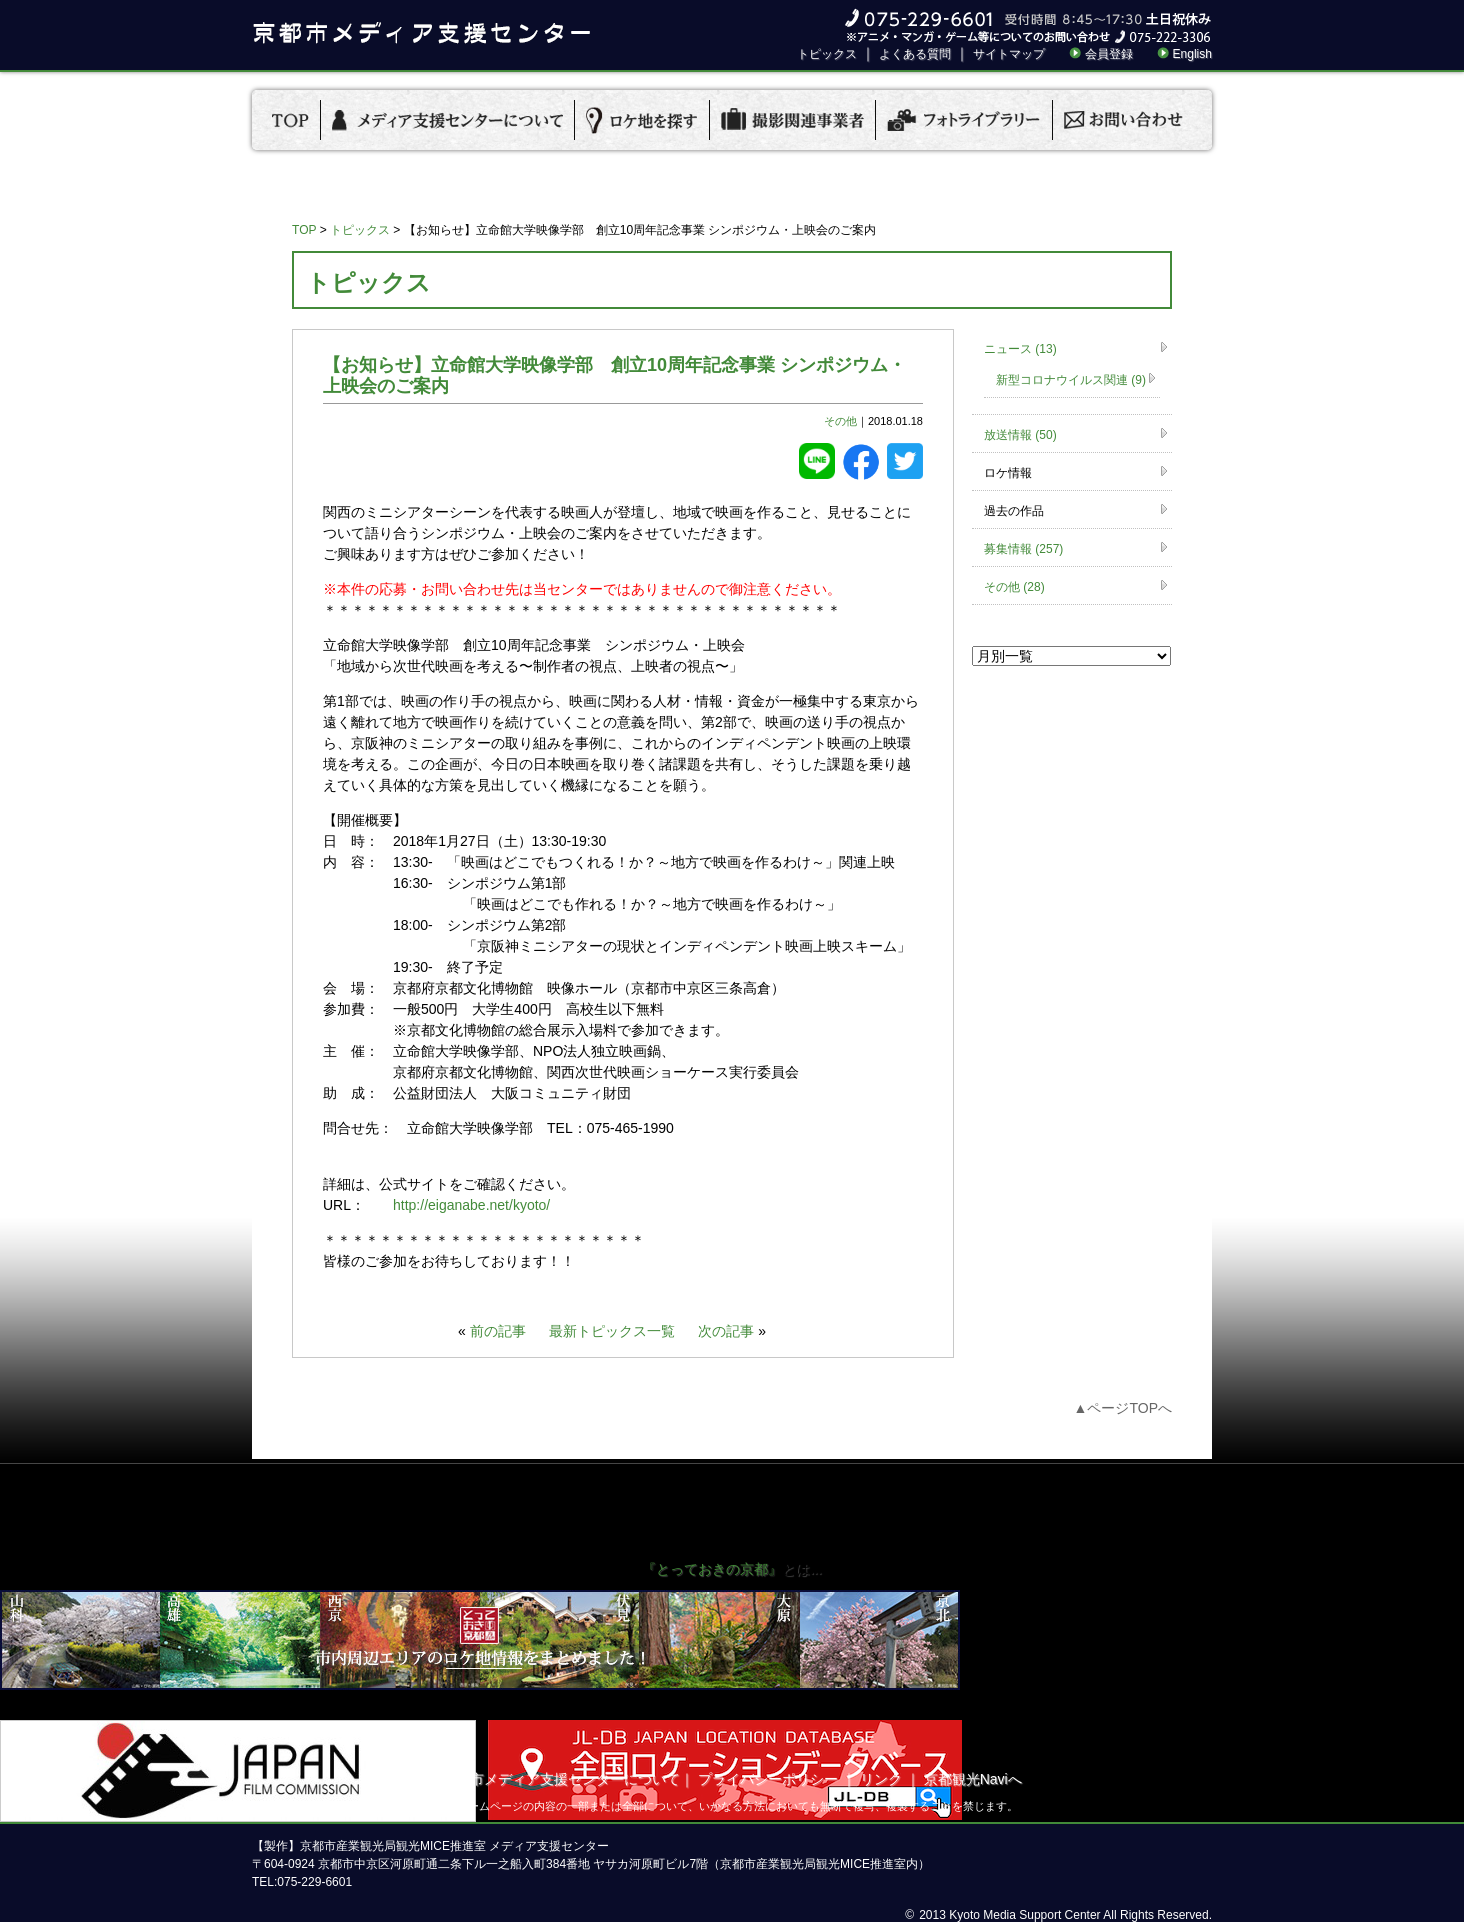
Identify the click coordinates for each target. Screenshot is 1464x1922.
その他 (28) (1014, 587)
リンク (881, 1779)
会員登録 (1109, 54)
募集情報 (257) (1023, 549)
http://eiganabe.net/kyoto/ (471, 1205)
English (1192, 54)
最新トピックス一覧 (612, 1331)
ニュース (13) (1020, 349)
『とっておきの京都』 (712, 1569)
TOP (304, 230)
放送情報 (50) (1020, 435)
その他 (840, 421)
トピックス (827, 54)
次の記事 (726, 1331)
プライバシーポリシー (768, 1779)
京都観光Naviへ (973, 1779)
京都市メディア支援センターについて (561, 1779)
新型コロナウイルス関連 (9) (1071, 380)
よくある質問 (915, 54)
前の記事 (498, 1331)
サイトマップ (1009, 54)
